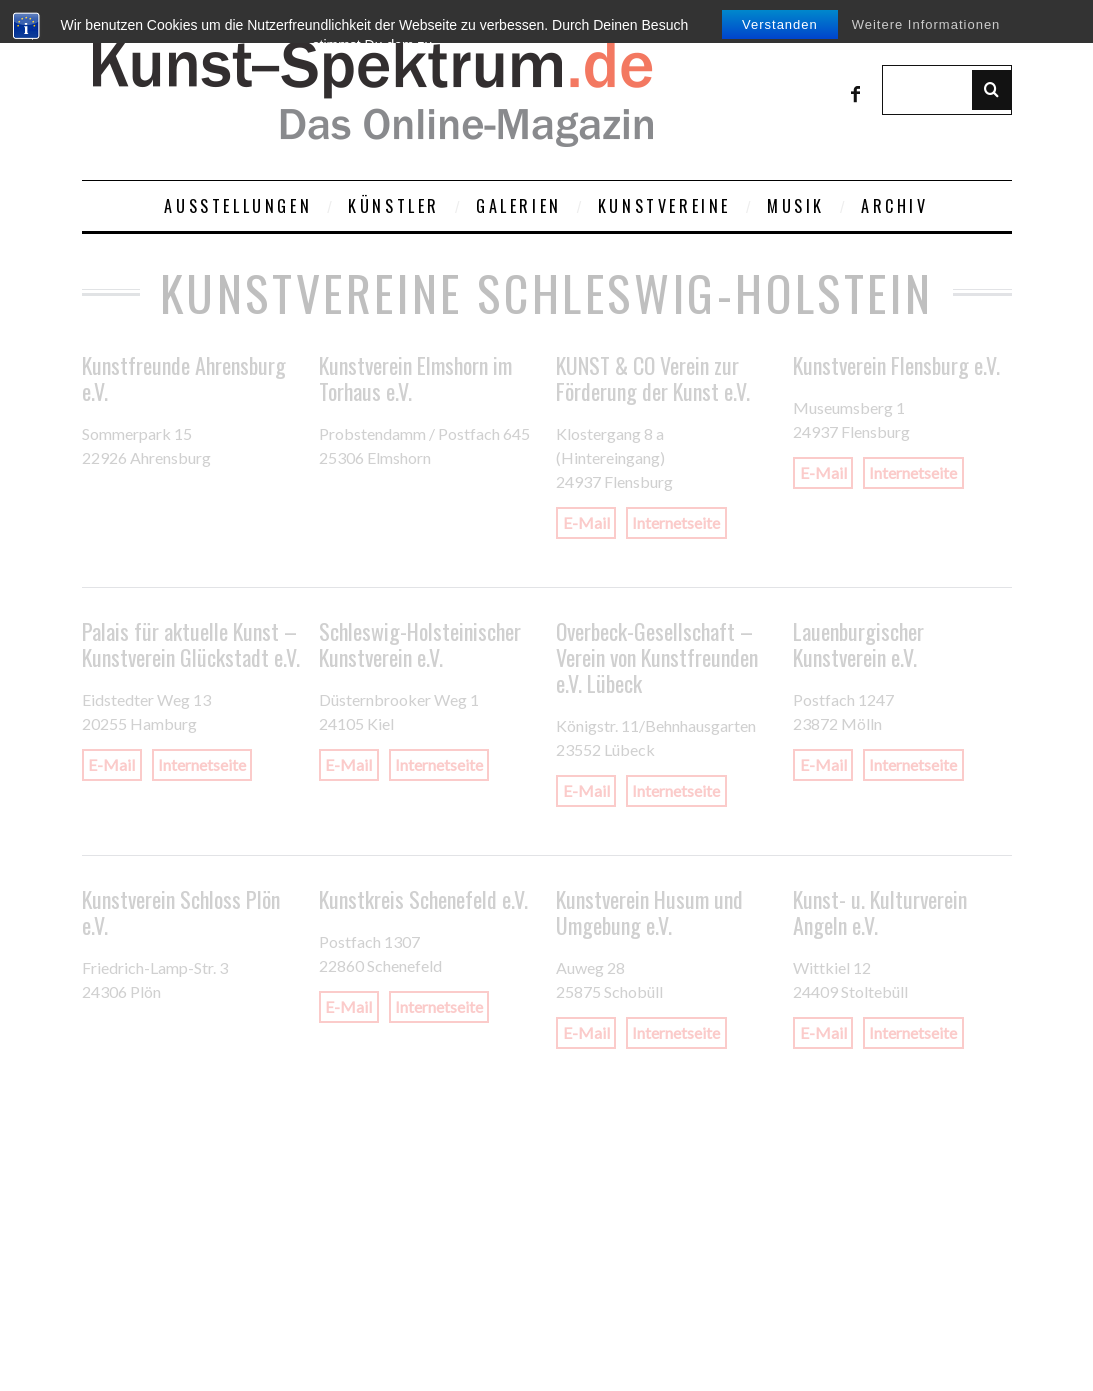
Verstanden (780, 24)
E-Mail (586, 523)
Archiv (895, 206)
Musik (796, 206)
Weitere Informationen (926, 24)
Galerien (519, 206)
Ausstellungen (238, 206)
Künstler (394, 206)
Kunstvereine (664, 206)
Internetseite (676, 523)
